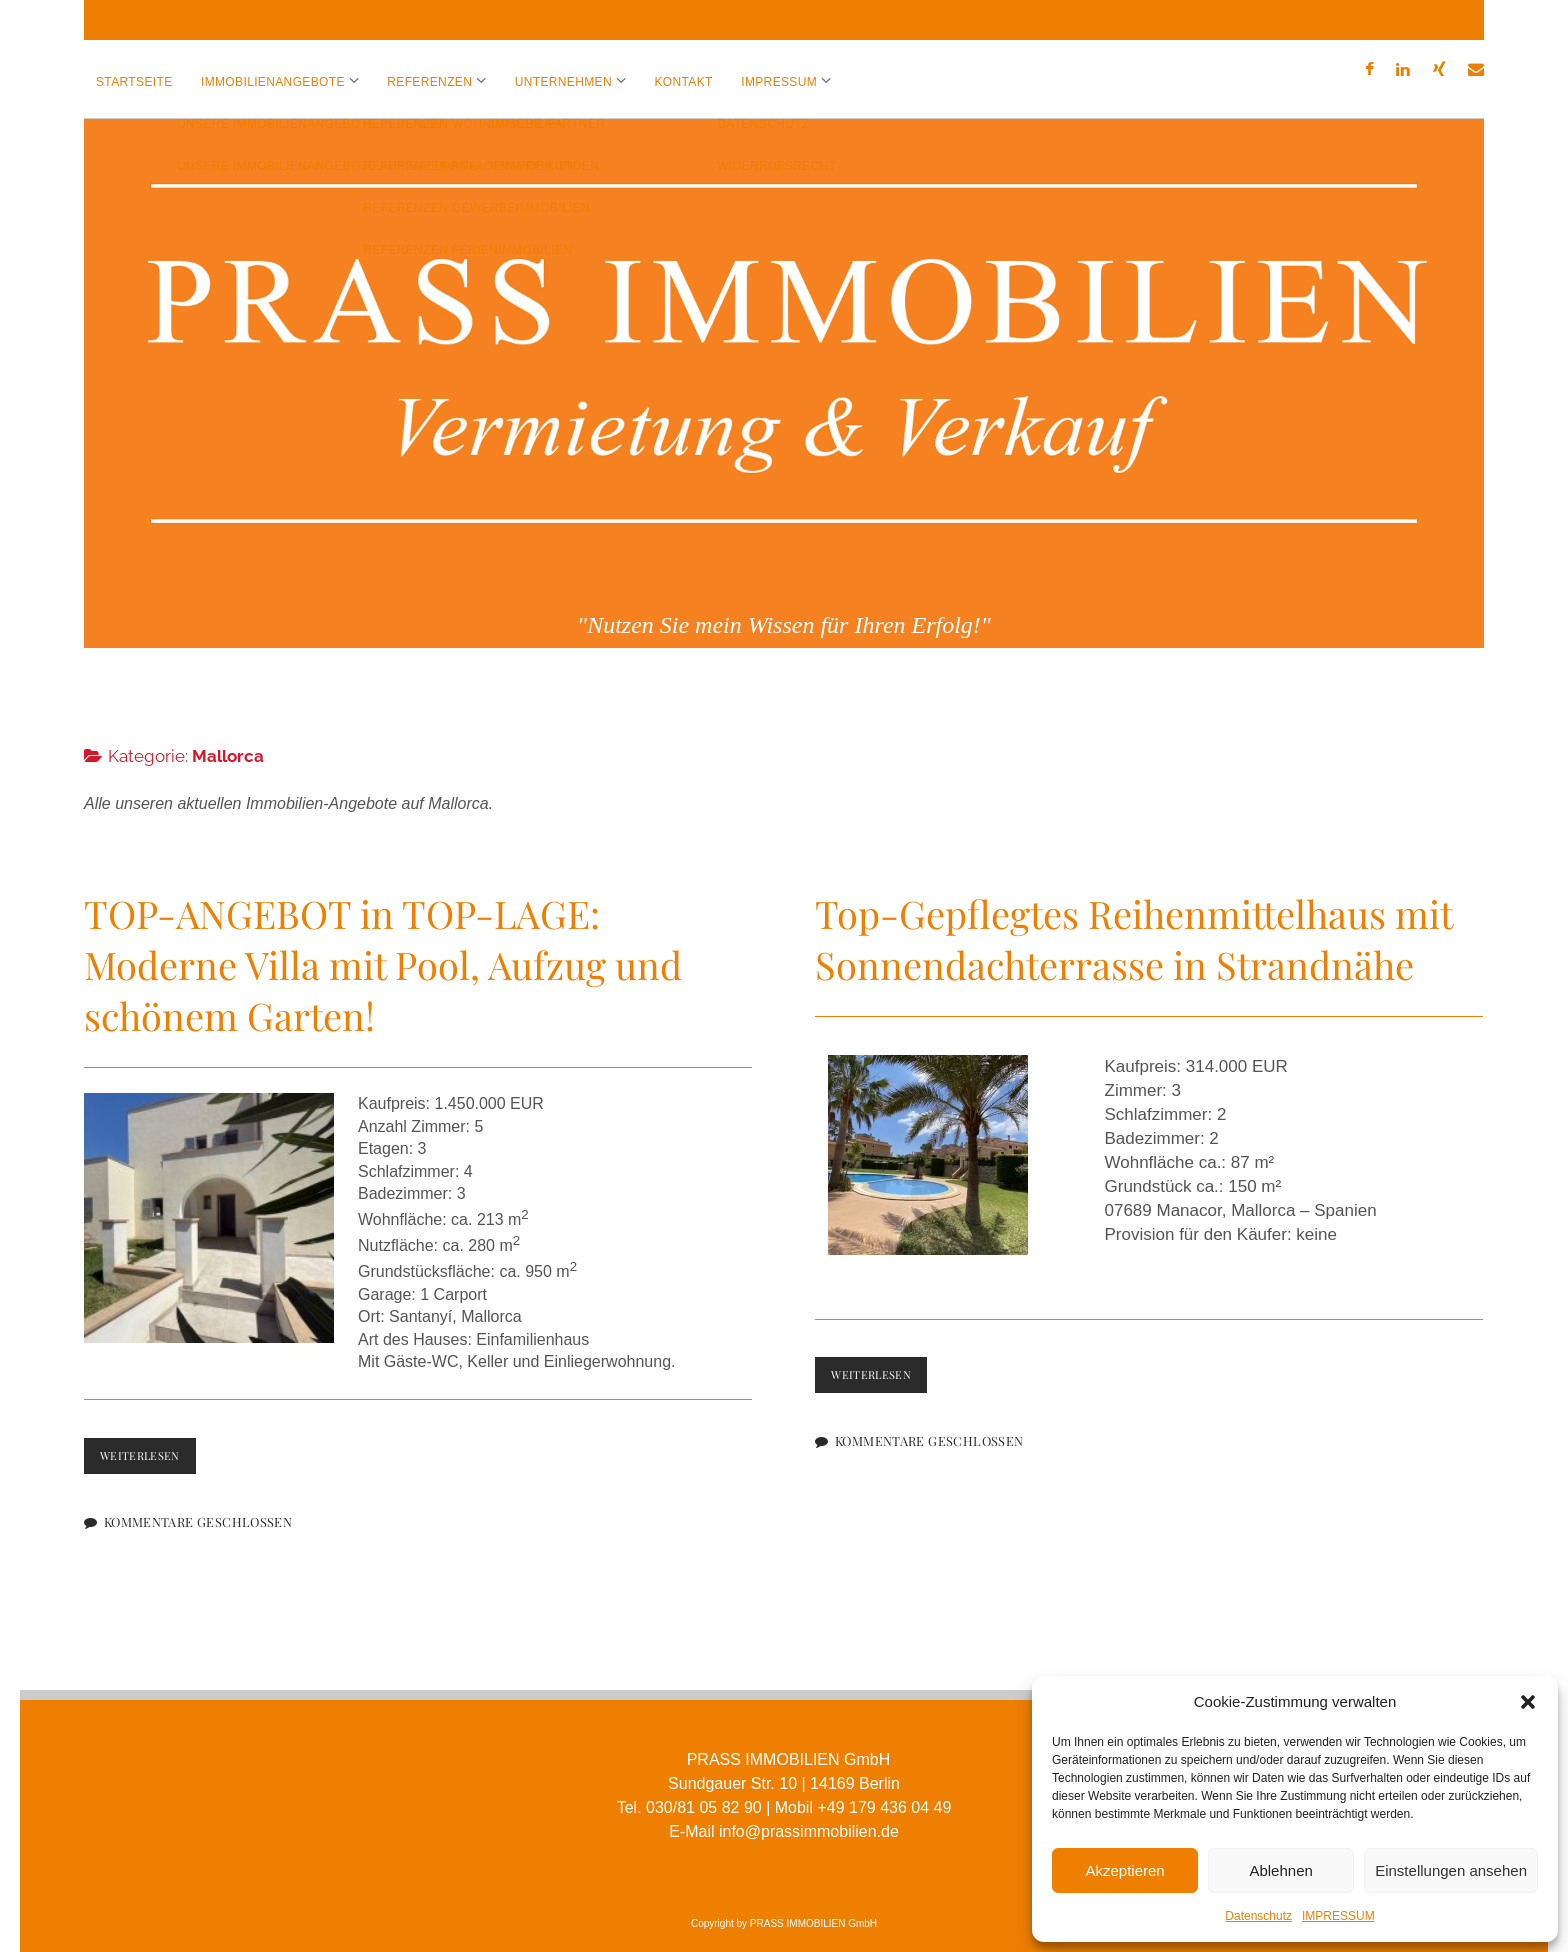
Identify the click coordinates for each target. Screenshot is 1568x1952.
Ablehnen (1280, 1870)
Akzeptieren (1124, 1870)
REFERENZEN (429, 82)
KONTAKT (683, 82)
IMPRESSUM (1338, 1916)
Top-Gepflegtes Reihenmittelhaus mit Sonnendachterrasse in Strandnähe (1133, 921)
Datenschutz (1258, 1916)
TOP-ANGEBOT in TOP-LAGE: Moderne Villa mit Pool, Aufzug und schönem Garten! (383, 946)
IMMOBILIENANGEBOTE (273, 82)
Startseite (134, 82)
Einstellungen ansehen (1451, 1870)
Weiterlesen (149, 1442)
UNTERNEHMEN (563, 82)
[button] (1528, 1702)
